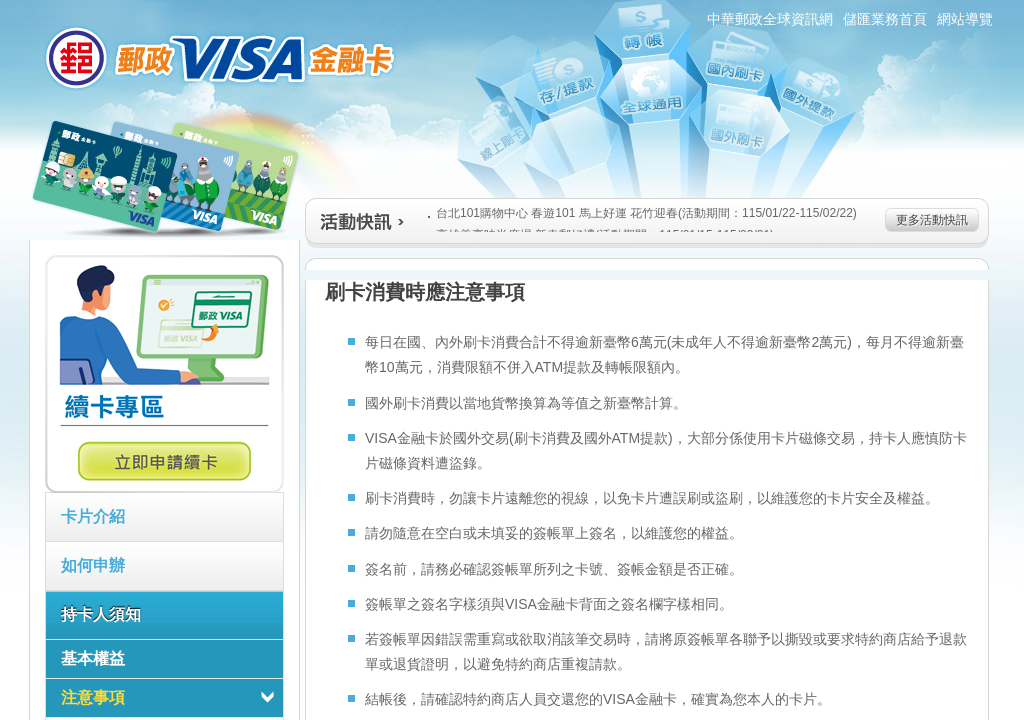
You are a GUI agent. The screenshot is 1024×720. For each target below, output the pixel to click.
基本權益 (93, 658)
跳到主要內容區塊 (10, 10)
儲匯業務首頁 (885, 19)
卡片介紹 (93, 516)
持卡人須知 (101, 614)
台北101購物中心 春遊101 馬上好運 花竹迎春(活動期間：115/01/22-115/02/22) (642, 213)
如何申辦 (93, 565)
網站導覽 (965, 19)
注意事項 (93, 697)
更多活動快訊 (932, 220)
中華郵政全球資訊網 (770, 19)
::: (17, 8)
